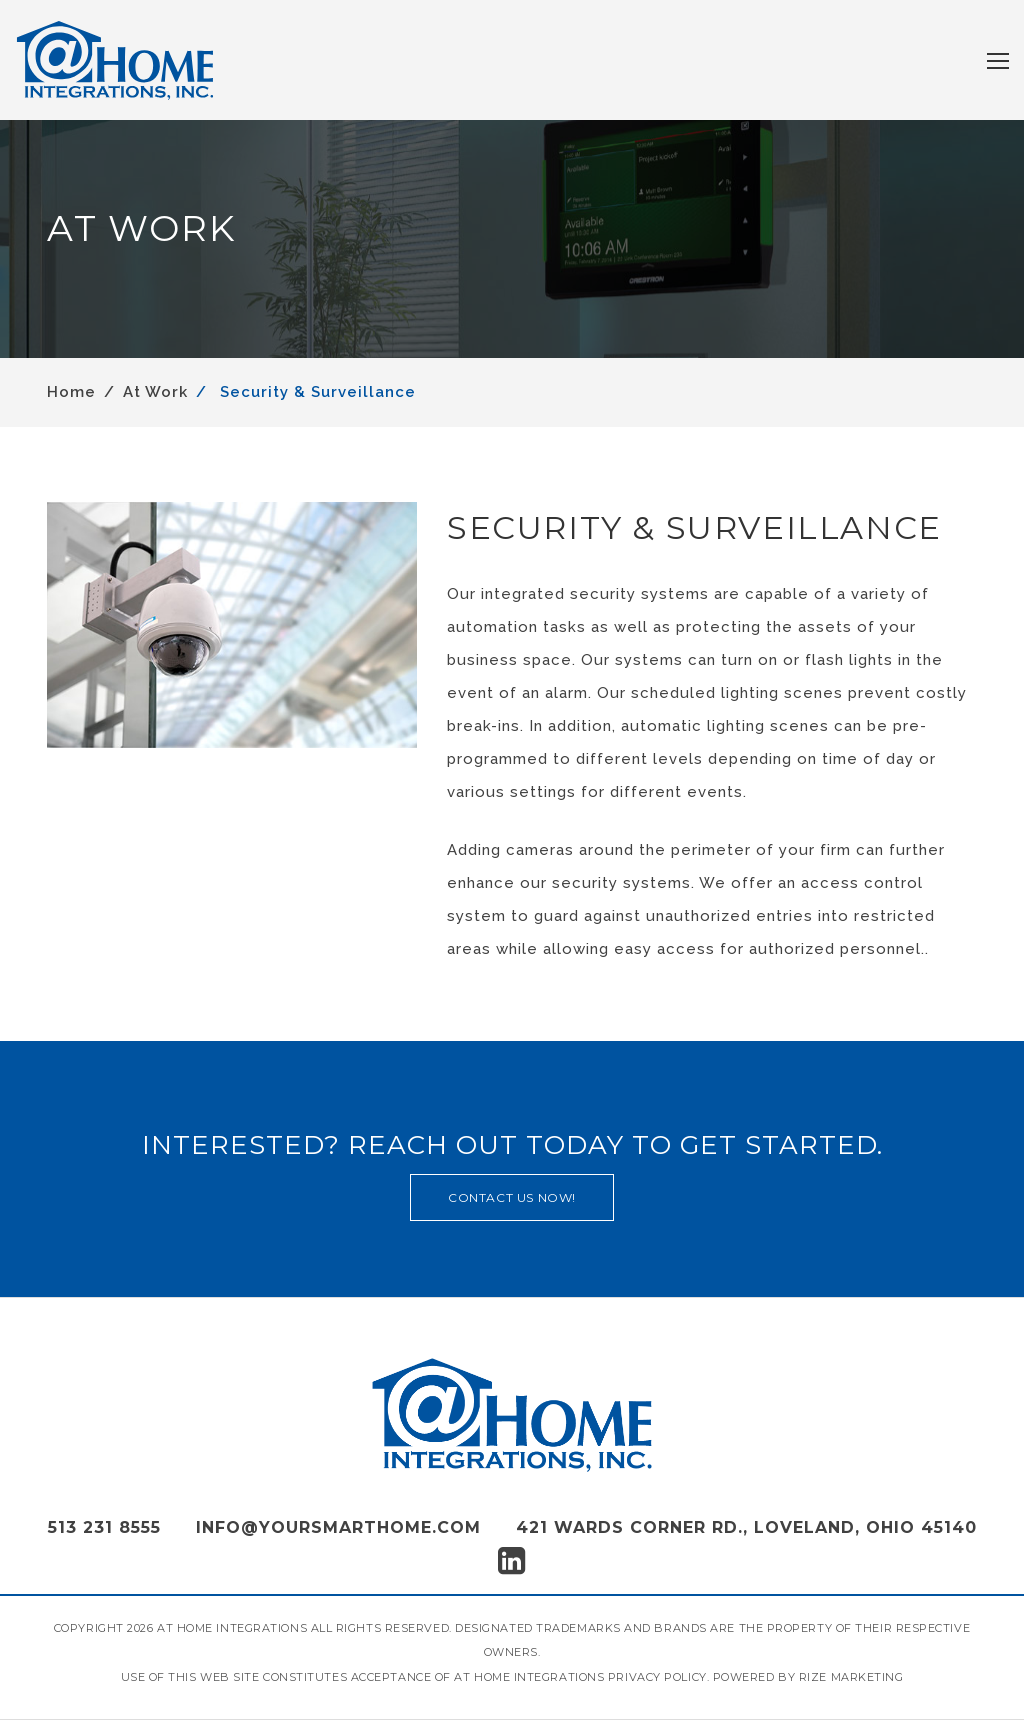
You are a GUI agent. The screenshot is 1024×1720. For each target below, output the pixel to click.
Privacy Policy (657, 1677)
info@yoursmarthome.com (338, 1527)
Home (71, 392)
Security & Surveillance (315, 392)
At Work (155, 392)
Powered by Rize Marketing (808, 1677)
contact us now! (512, 1197)
